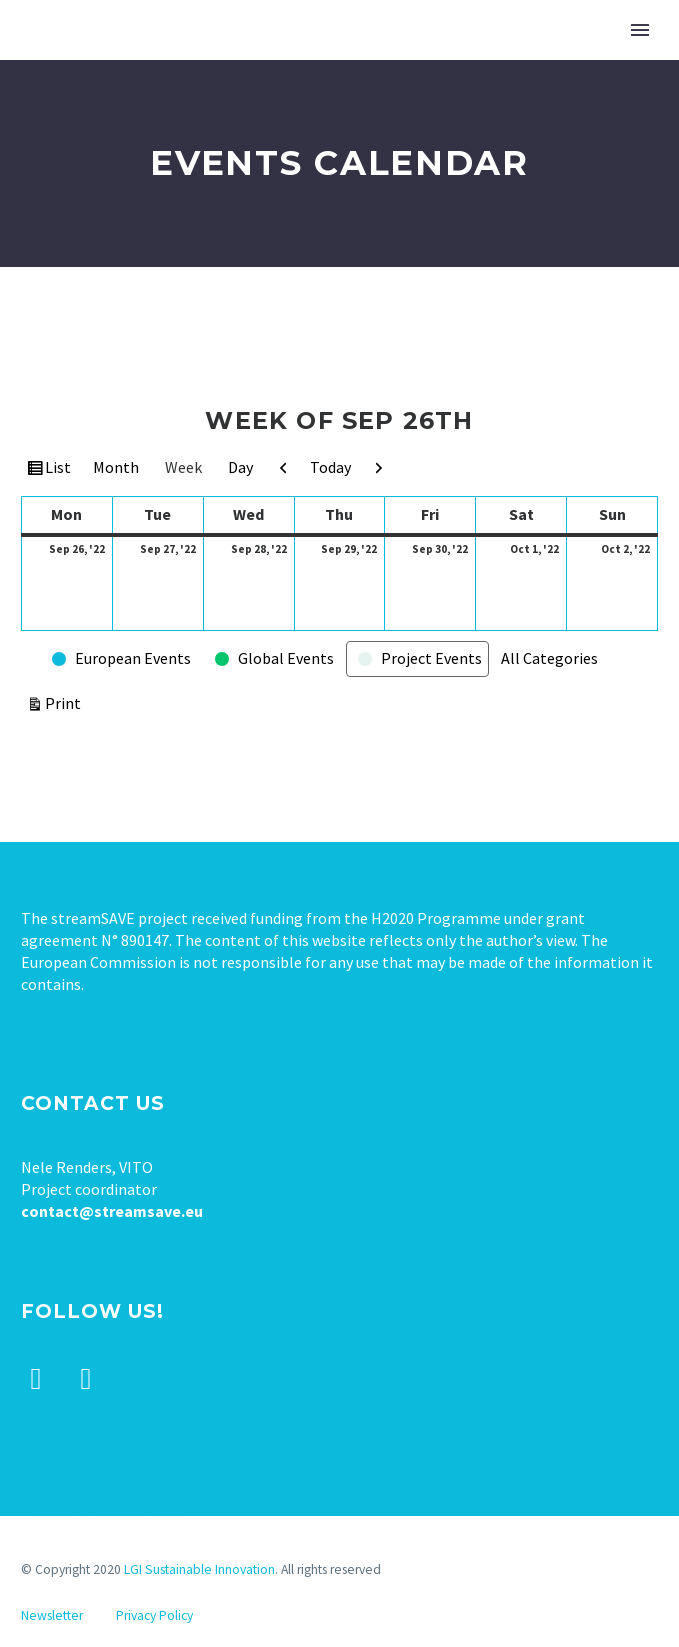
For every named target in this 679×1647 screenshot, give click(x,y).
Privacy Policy (154, 1615)
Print (66, 701)
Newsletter (52, 1615)
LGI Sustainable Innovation (199, 1569)
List (59, 470)
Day (240, 467)
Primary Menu (640, 30)
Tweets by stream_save (101, 1510)
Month (116, 467)
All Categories (549, 658)
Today (330, 467)
